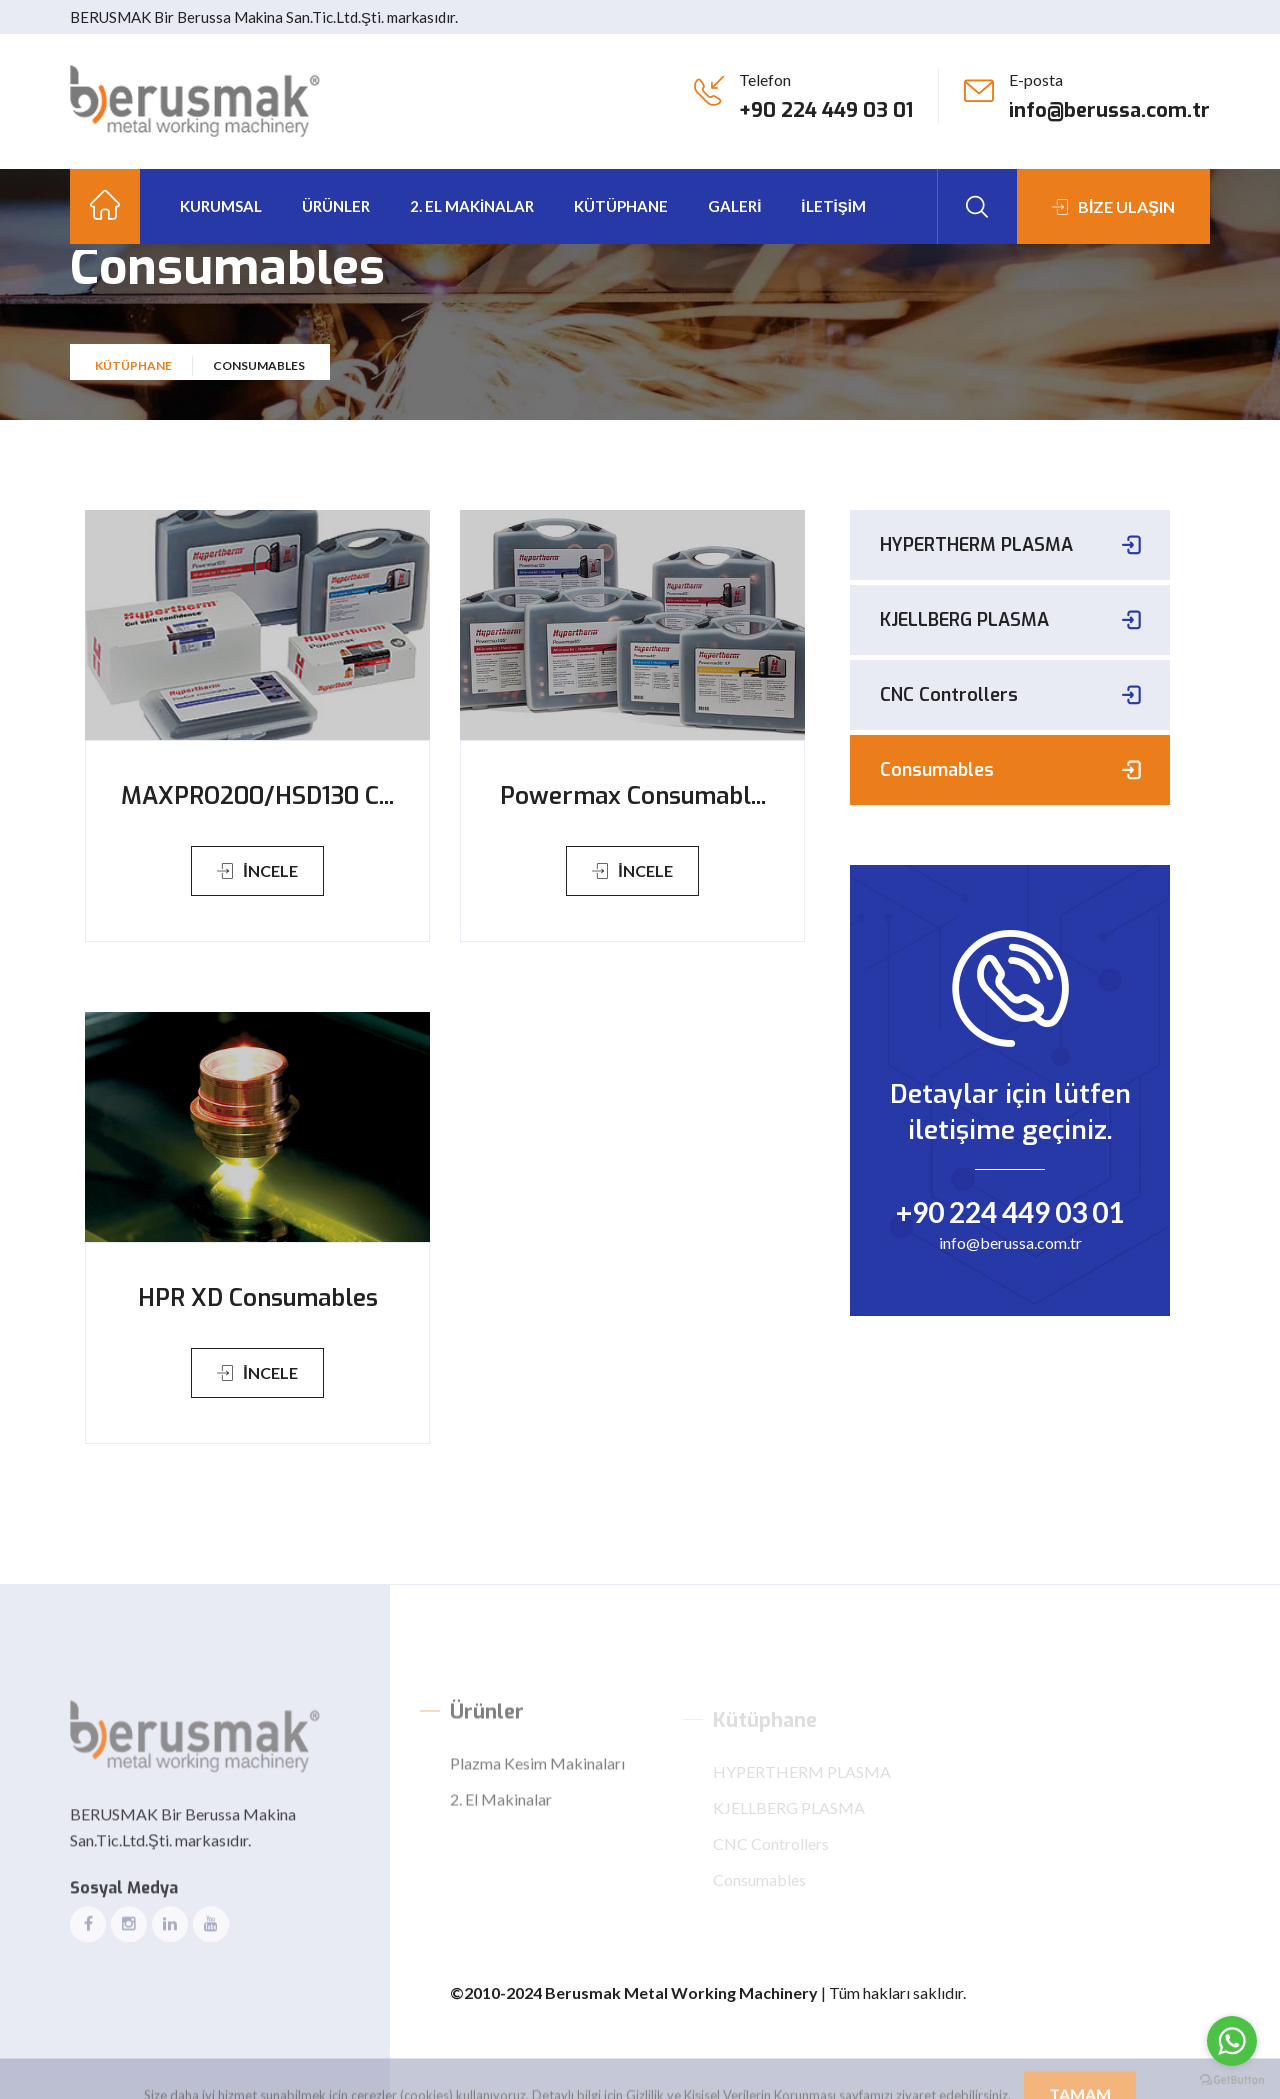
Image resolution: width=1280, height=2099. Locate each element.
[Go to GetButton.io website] (1232, 2079)
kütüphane (621, 206)
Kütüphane (133, 378)
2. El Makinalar (472, 206)
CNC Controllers (949, 695)
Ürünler (336, 206)
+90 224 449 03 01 (826, 110)
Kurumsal (221, 206)
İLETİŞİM (833, 206)
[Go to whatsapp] (1232, 2041)
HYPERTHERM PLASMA (976, 545)
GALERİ (734, 206)
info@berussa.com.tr (1109, 110)
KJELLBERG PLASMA (964, 620)
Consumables (937, 770)
